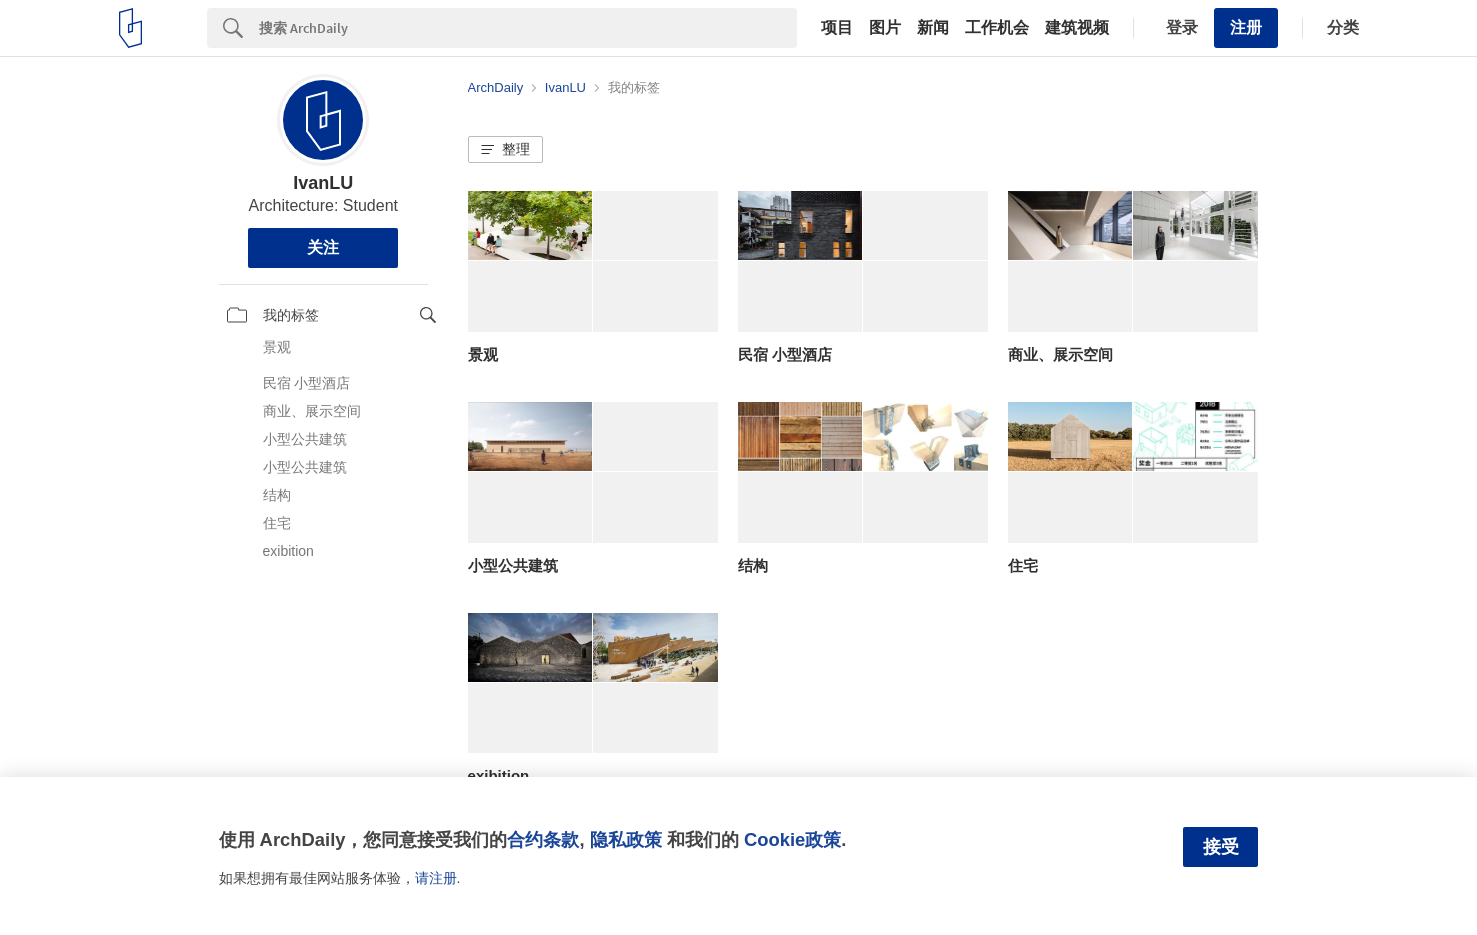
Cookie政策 (792, 839)
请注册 (436, 878)
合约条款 (543, 839)
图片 (885, 28)
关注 (323, 247)
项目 (837, 28)
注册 (1246, 27)
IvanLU (323, 183)
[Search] (528, 28)
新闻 (933, 28)
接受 (1221, 847)
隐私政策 (626, 839)
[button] (505, 150)
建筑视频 (1077, 28)
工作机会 (997, 28)
